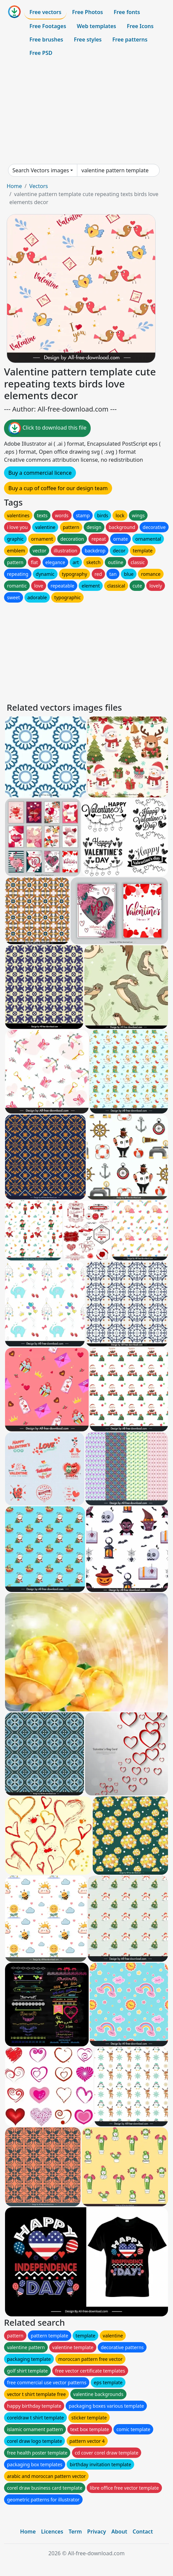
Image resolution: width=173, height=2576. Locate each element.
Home (14, 186)
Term (75, 2531)
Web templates (96, 26)
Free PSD (40, 53)
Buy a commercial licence (40, 472)
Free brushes (46, 39)
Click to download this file (47, 428)
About (119, 2531)
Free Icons (140, 26)
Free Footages (47, 26)
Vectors (38, 186)
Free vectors (45, 12)
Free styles (88, 39)
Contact (143, 2531)
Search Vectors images (40, 170)
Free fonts (127, 12)
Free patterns (130, 39)
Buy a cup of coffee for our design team (58, 488)
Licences (52, 2531)
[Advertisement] (86, 112)
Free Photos (87, 12)
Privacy (96, 2531)
